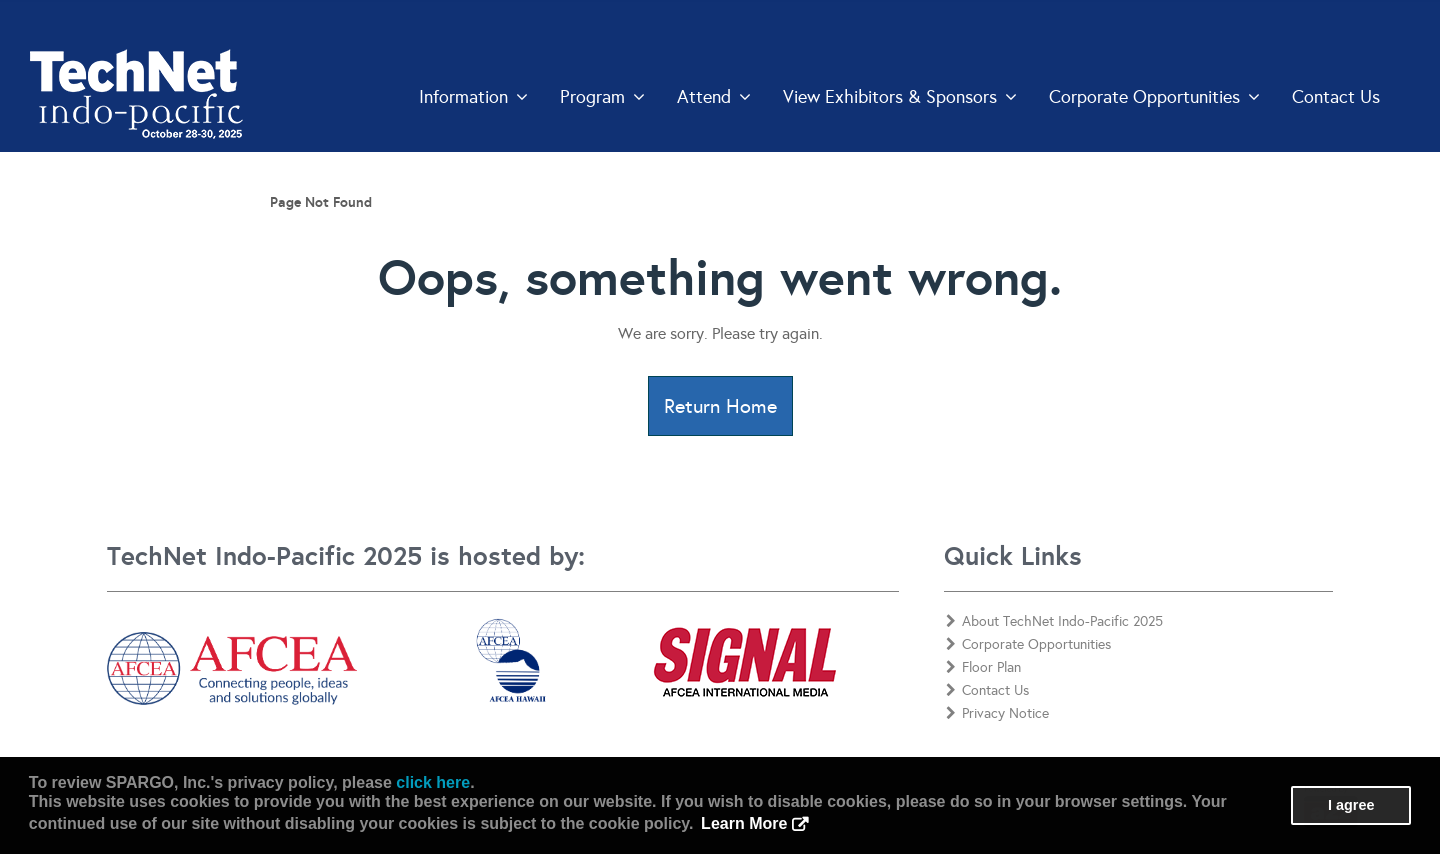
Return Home (720, 406)
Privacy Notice (997, 713)
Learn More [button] (744, 823)
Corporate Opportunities (1154, 97)
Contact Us (1336, 97)
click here (433, 782)
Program (602, 97)
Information (473, 97)
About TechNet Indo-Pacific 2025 (1054, 621)
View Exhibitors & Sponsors (900, 97)
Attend (714, 97)
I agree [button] (1351, 805)
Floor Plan (983, 667)
